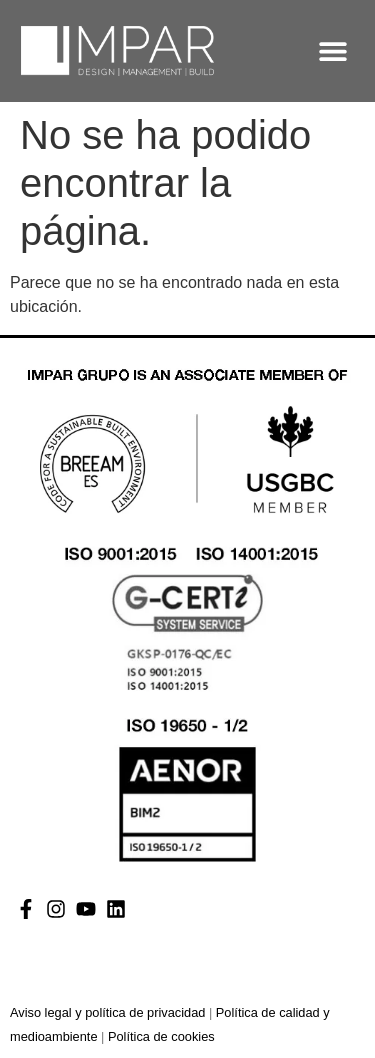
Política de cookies (161, 1036)
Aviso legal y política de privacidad (107, 1012)
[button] (333, 50)
